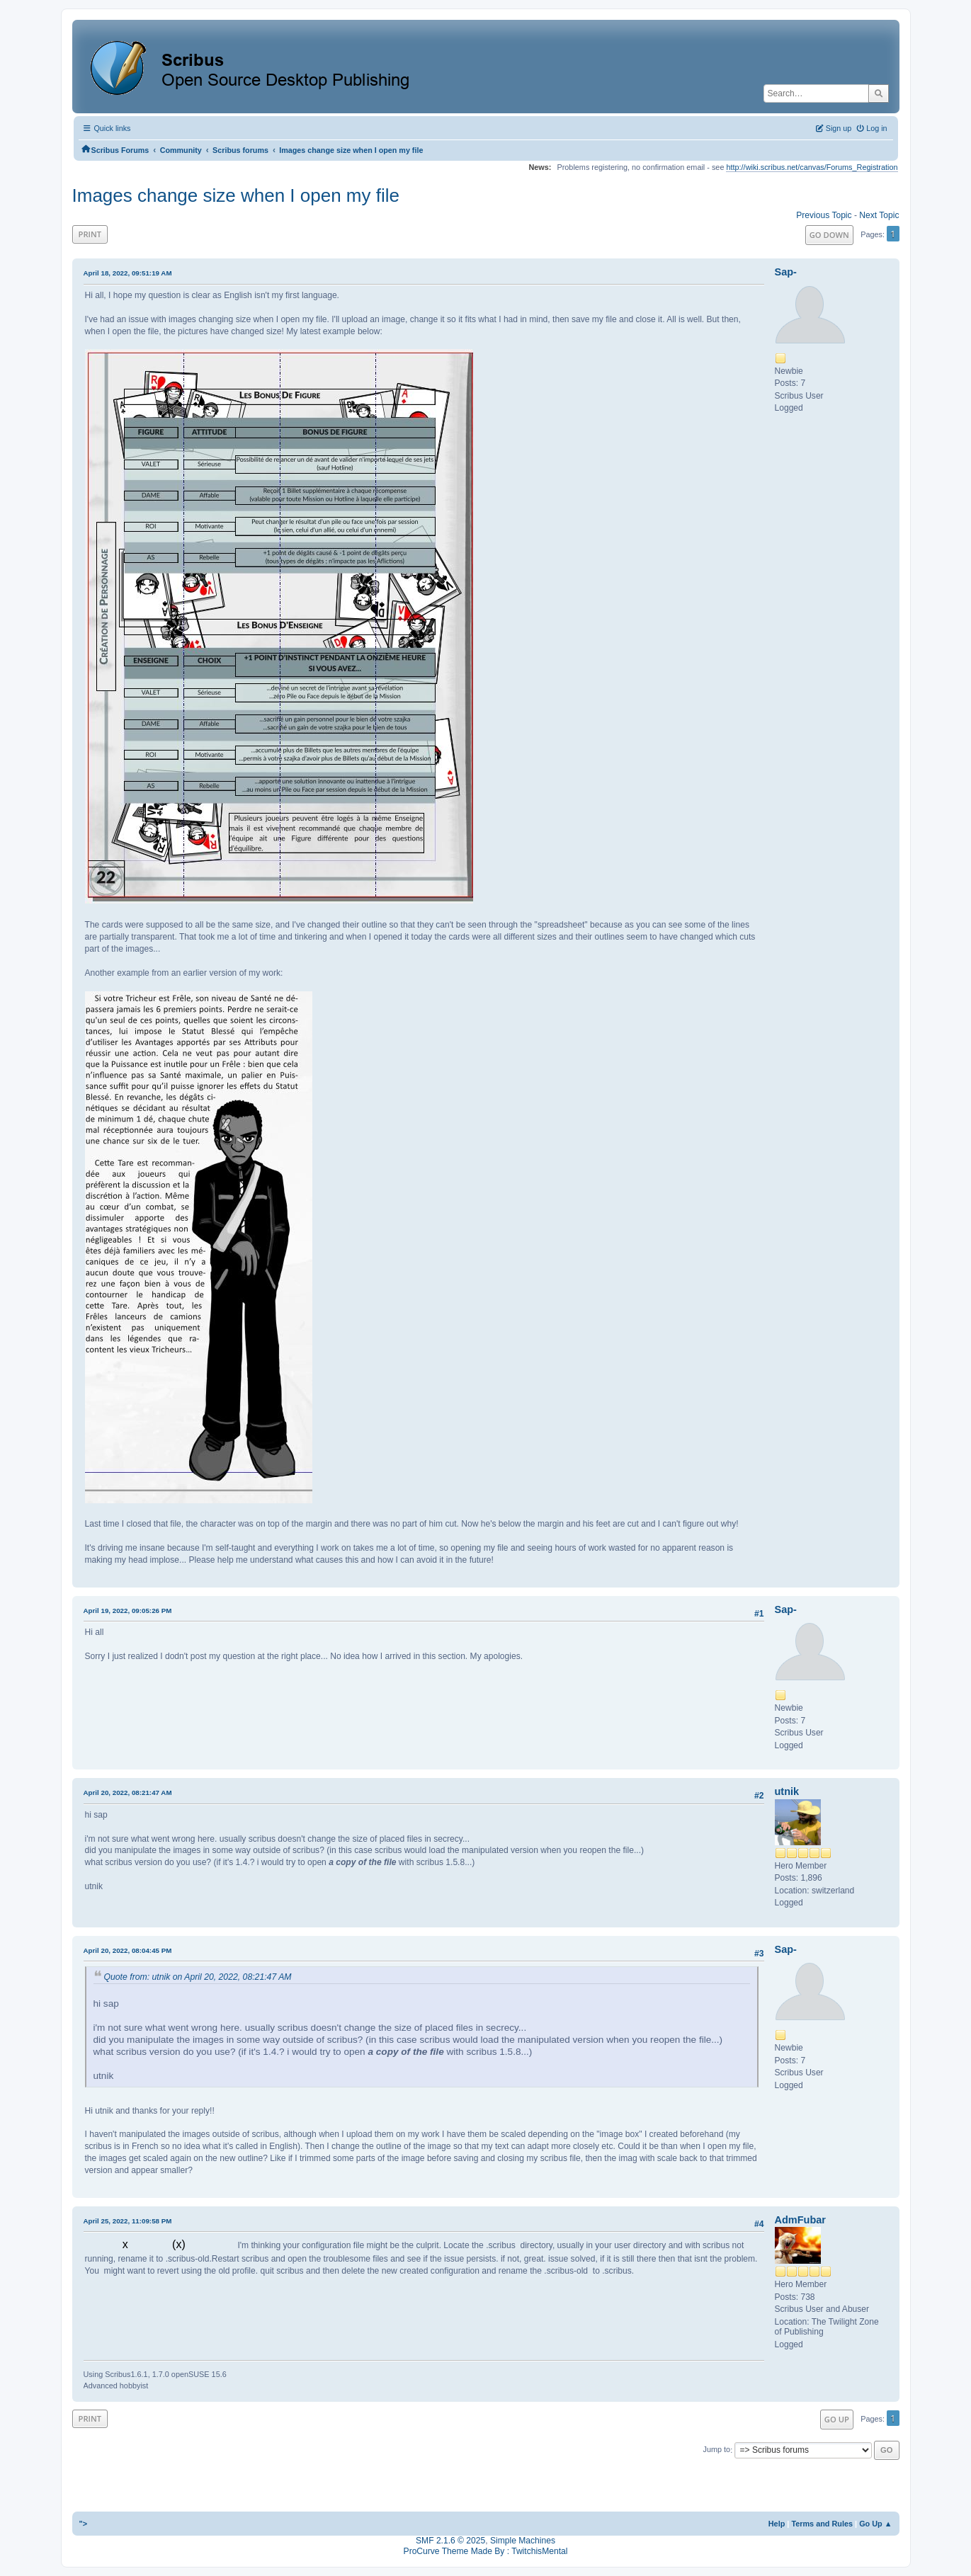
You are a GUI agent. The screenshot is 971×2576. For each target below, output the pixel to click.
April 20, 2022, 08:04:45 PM (128, 1950)
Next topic (879, 215)
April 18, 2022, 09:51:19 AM (128, 273)
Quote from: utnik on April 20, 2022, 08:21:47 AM (198, 1977)
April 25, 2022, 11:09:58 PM (128, 2221)
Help (776, 2523)
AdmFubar (800, 2219)
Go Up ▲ (875, 2523)
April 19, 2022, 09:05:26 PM (128, 1610)
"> (83, 2523)
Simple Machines (522, 2541)
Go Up (836, 2419)
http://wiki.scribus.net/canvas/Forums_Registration (811, 167)
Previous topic (823, 215)
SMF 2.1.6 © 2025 (450, 2541)
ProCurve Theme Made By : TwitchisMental (486, 2551)
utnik (787, 1791)
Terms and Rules (822, 2523)
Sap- (786, 272)
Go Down (829, 234)
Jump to (717, 2450)
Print (90, 234)
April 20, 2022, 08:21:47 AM (128, 1792)
